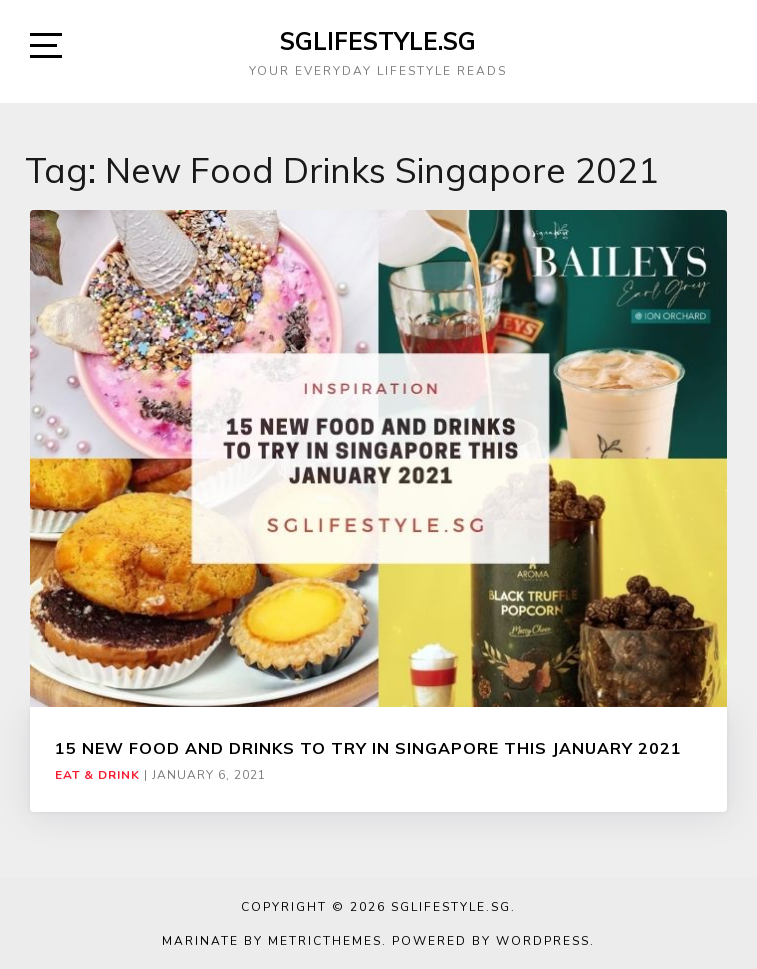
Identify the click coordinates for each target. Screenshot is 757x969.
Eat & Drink (97, 775)
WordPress (543, 941)
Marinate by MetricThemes (272, 941)
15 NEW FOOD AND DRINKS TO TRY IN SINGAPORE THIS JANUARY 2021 (368, 748)
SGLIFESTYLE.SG (378, 41)
